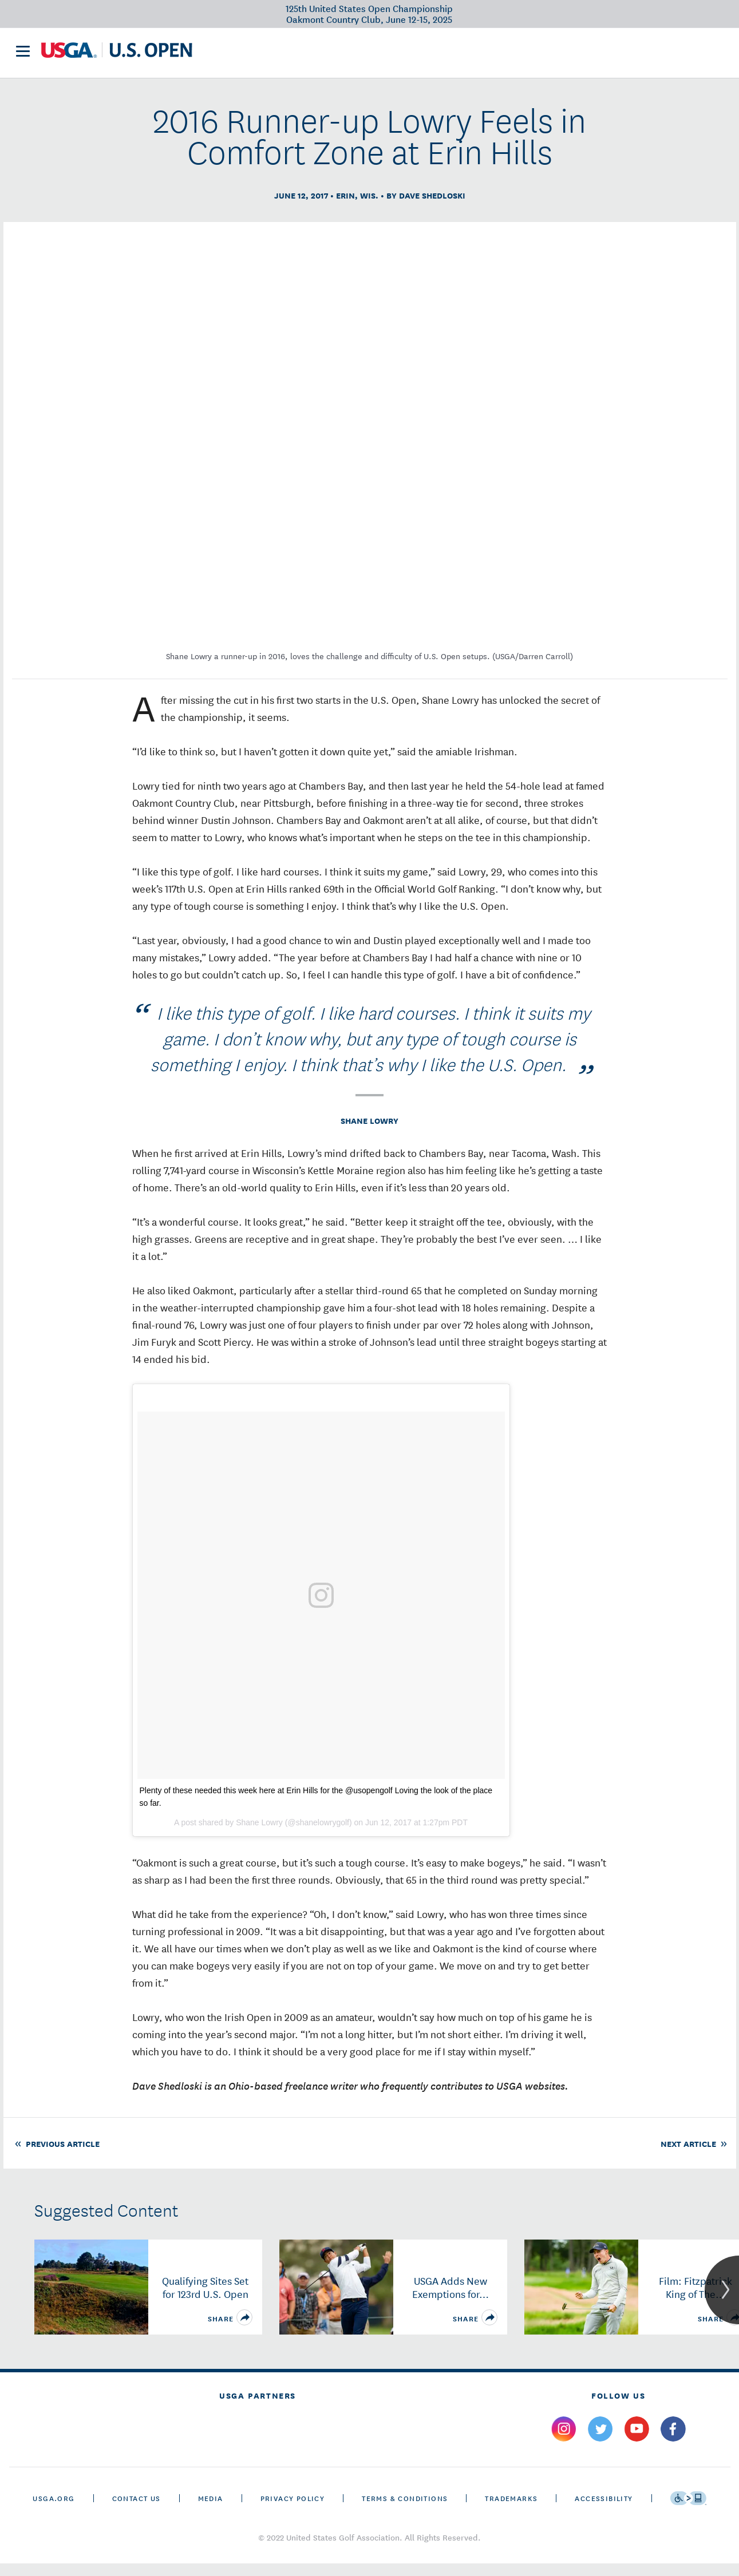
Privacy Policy (292, 2510)
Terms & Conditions (405, 2510)
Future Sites (380, 55)
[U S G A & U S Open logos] (116, 55)
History (444, 55)
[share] (244, 2330)
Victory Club (303, 55)
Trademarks (511, 2510)
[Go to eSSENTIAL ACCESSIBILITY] (688, 2511)
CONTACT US (136, 2510)
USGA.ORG (53, 2510)
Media (210, 2510)
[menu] (22, 56)
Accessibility (604, 2510)
